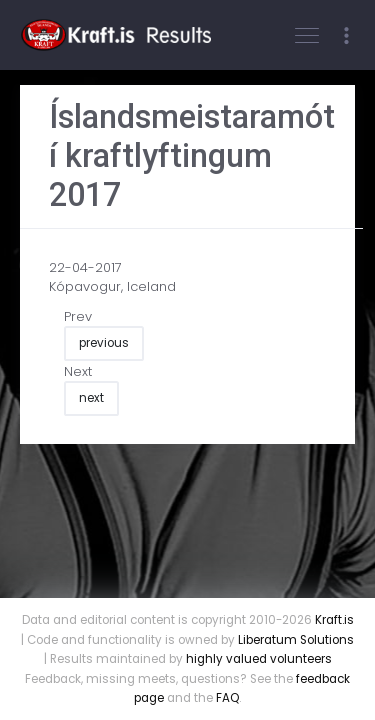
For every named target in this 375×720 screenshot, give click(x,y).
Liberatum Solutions (296, 640)
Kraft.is (334, 620)
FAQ (227, 698)
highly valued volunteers (259, 659)
